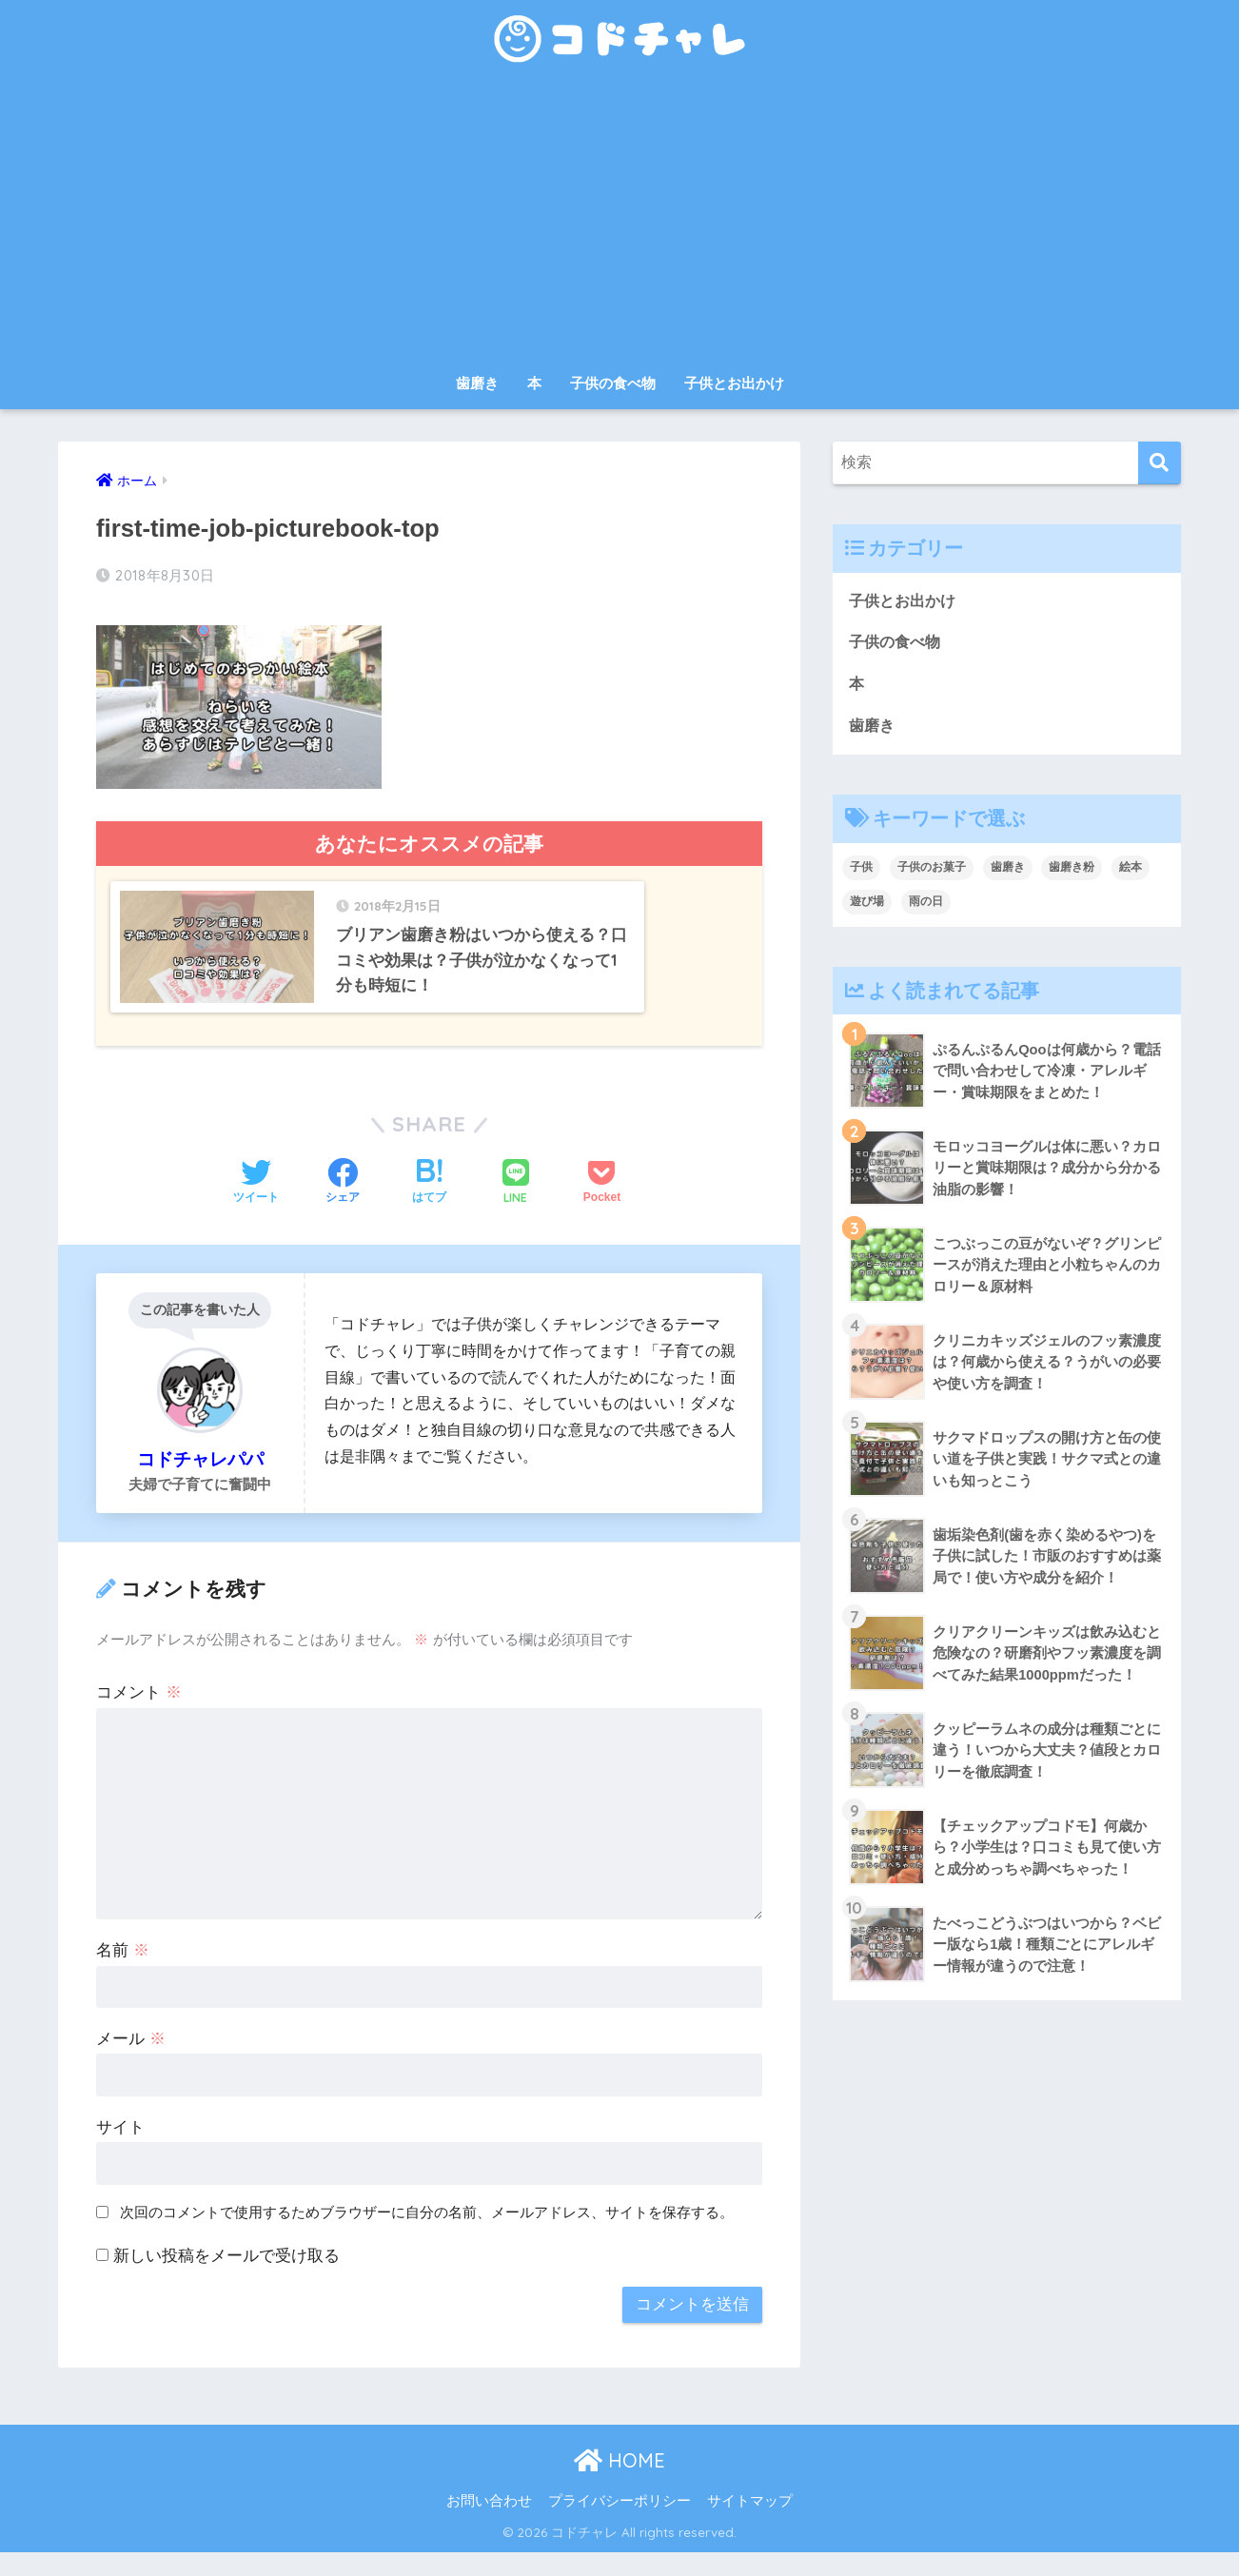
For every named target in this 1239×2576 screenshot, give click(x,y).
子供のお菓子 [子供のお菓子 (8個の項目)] (931, 869)
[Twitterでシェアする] (256, 1207)
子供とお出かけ (734, 383)
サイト (120, 2151)
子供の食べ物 (613, 383)
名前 (122, 1974)
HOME (619, 2484)
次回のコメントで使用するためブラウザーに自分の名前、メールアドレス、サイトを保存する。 (427, 2236)
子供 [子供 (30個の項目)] (861, 869)
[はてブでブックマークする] (429, 1207)
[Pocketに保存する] (601, 1207)
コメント (139, 1716)
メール (131, 2063)
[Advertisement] (619, 221)
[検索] (1159, 463)
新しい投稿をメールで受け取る (226, 2280)
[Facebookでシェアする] (342, 1207)
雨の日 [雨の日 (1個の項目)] (926, 904)
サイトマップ (750, 2524)
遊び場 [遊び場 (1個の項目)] (867, 904)
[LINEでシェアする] (515, 1207)
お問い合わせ (489, 2524)
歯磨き (477, 383)
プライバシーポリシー (619, 2524)
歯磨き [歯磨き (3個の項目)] (1008, 869)
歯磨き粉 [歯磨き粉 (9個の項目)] (1071, 869)
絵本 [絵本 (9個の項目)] (1130, 869)
